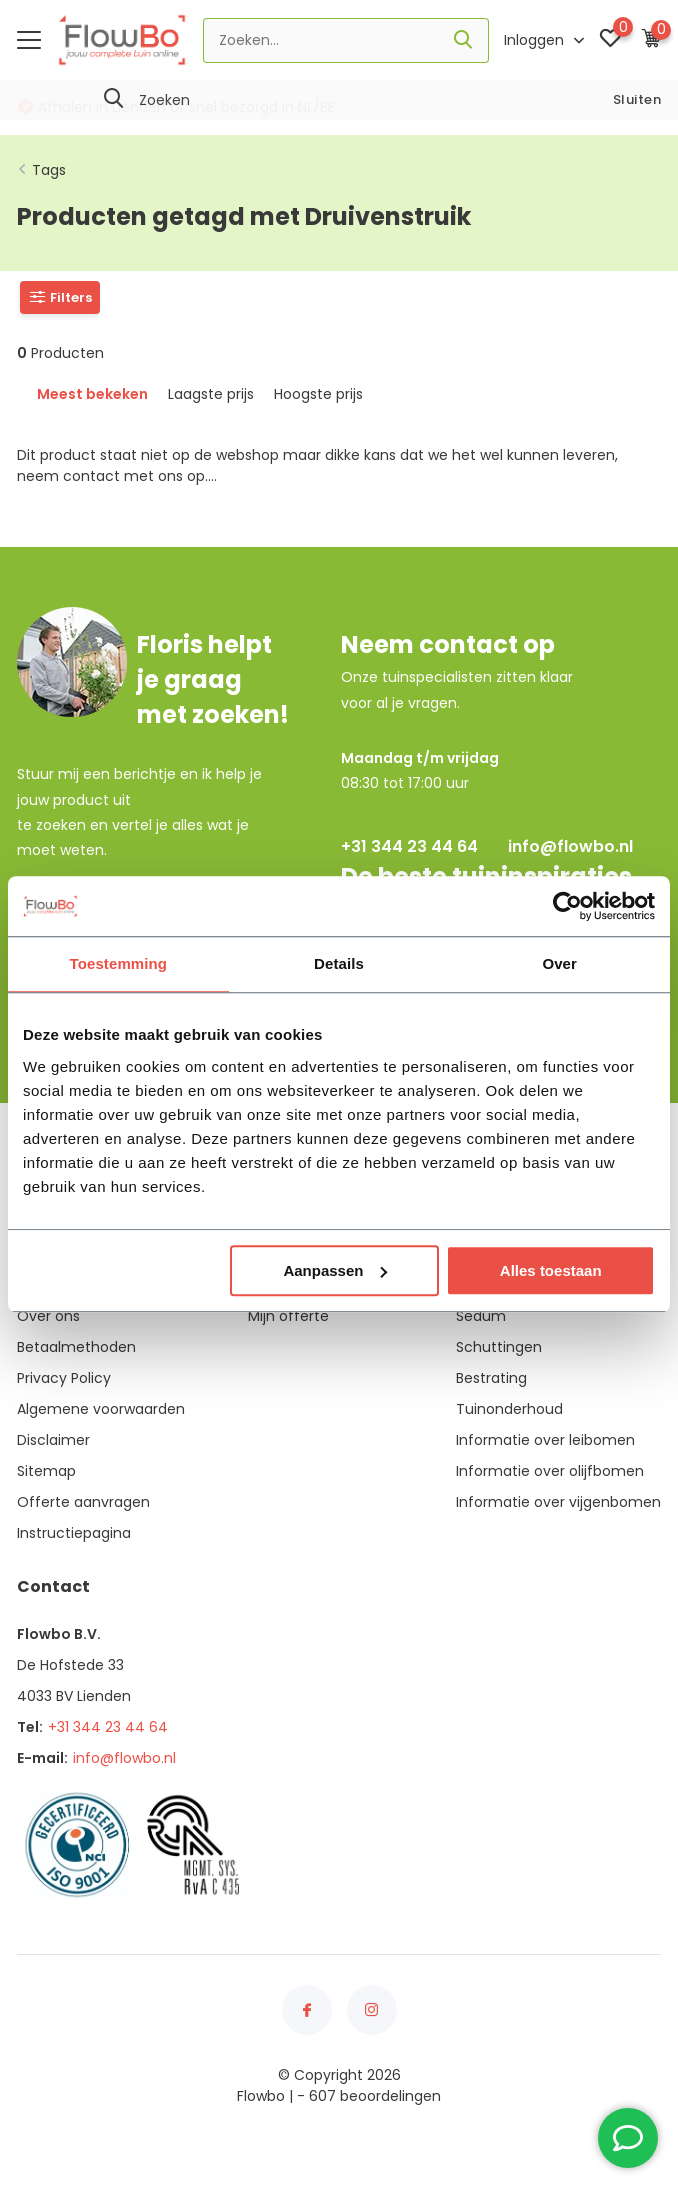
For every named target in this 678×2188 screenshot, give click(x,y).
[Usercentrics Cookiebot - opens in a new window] (567, 906)
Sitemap (46, 1471)
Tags (49, 170)
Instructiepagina (74, 1533)
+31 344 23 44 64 (409, 846)
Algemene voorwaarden (101, 1409)
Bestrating (491, 1378)
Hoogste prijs (318, 394)
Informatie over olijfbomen (550, 1471)
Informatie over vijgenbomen (558, 1502)
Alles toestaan (551, 1270)
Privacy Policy (64, 1378)
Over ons (48, 1316)
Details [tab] (339, 963)
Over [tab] (559, 963)
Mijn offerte (288, 1316)
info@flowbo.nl (570, 846)
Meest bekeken (92, 394)
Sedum (481, 1316)
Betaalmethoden (76, 1347)
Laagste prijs (211, 394)
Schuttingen (499, 1347)
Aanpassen (335, 1270)
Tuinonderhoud (509, 1409)
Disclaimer (53, 1440)
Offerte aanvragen (83, 1502)
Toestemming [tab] (119, 963)
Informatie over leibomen (545, 1440)
